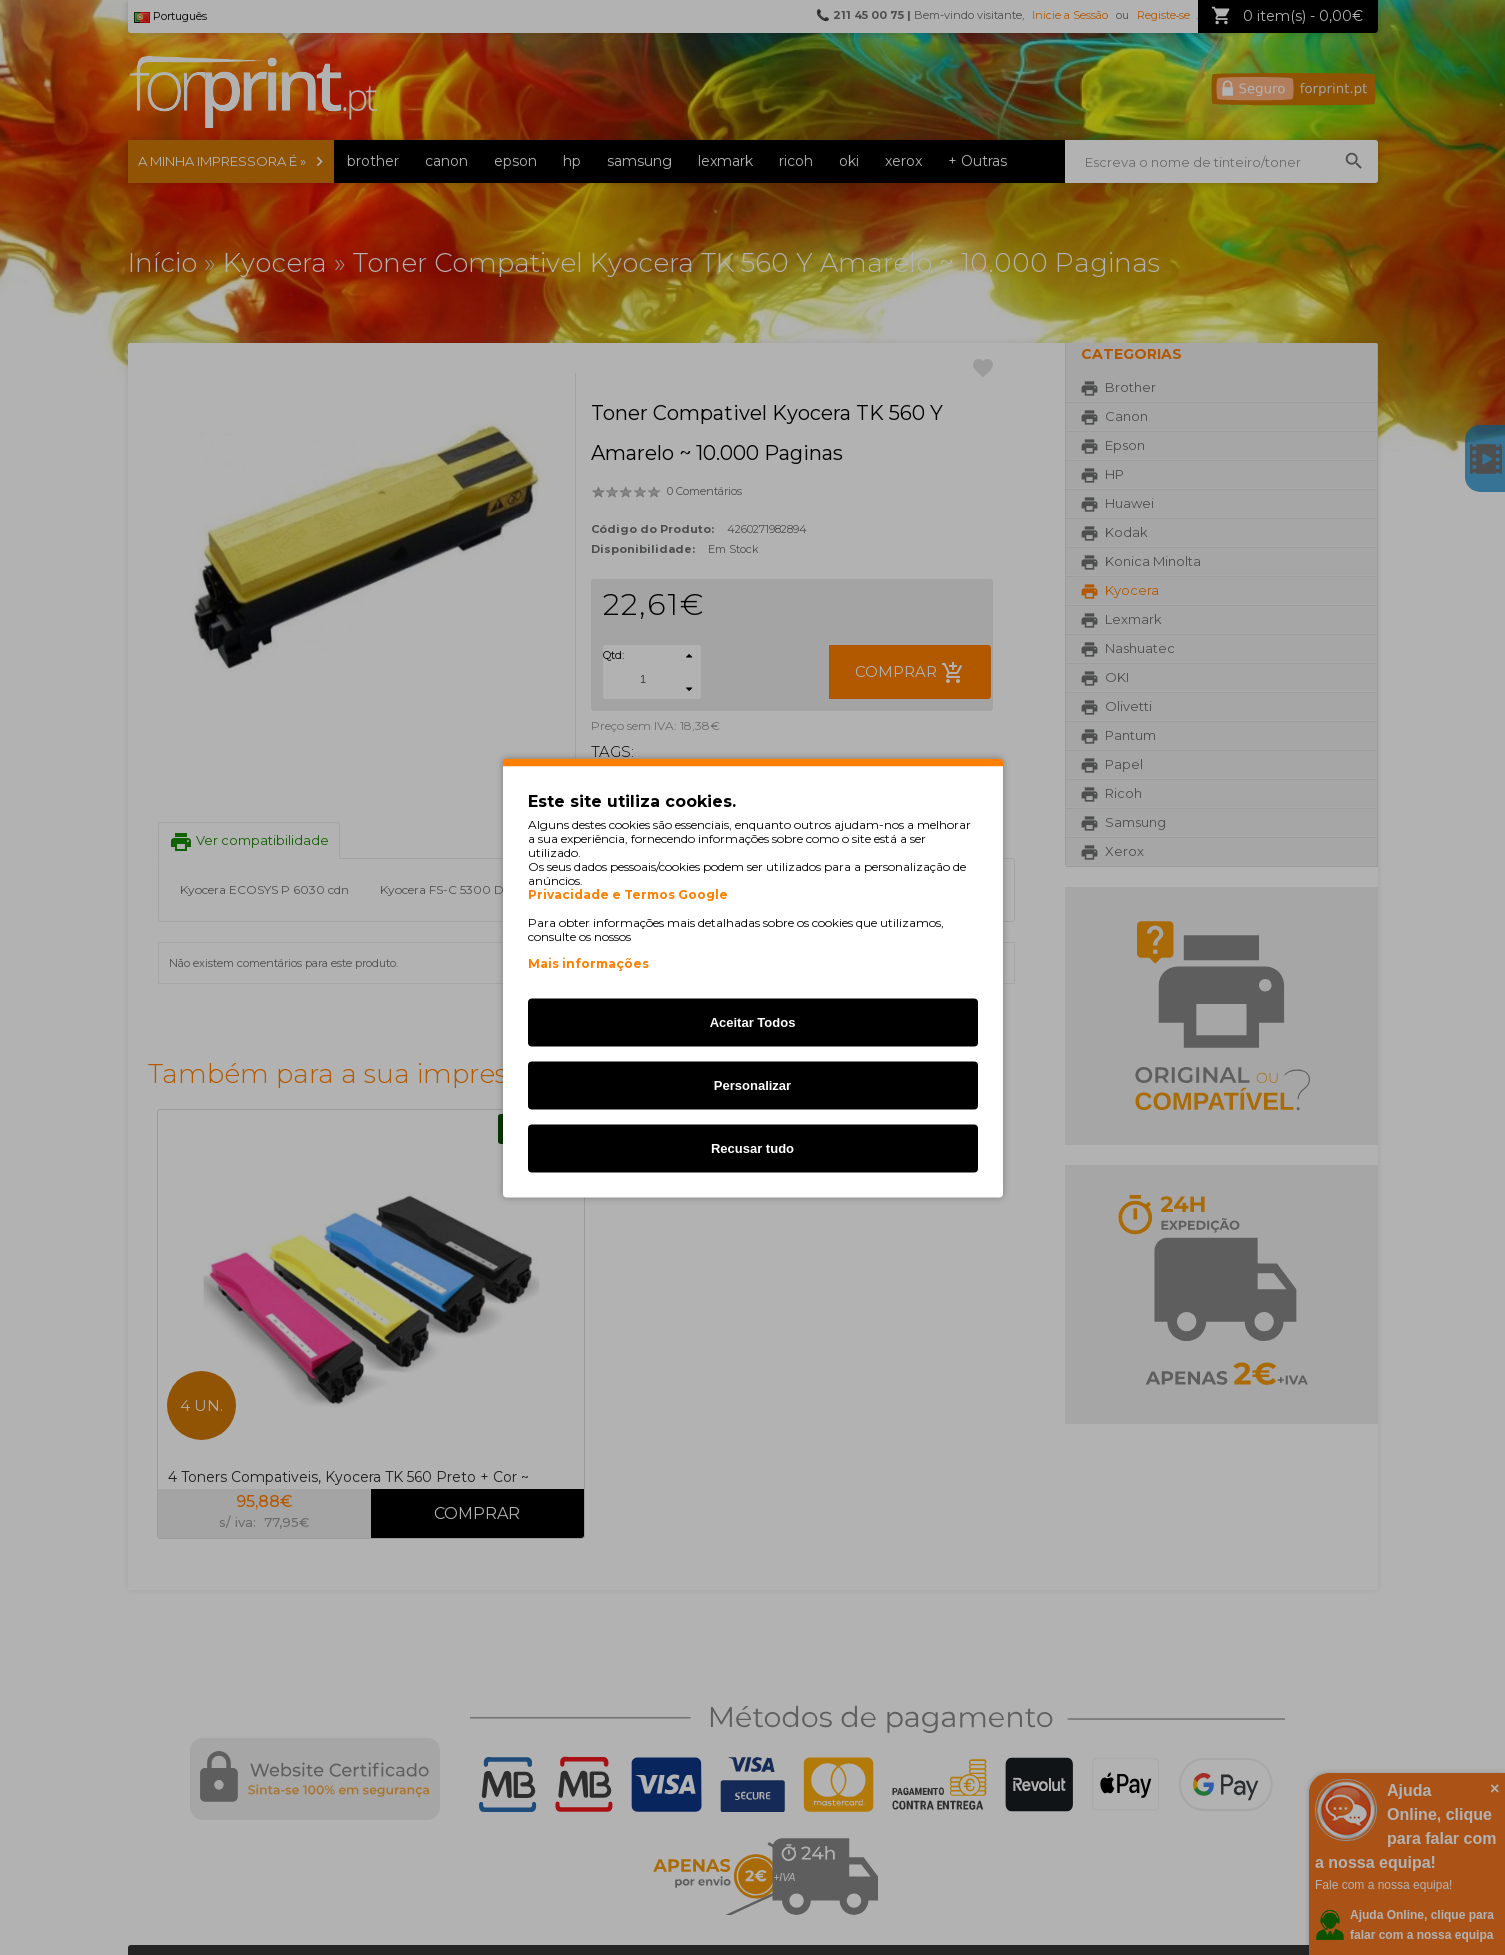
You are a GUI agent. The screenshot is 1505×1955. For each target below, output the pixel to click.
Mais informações (588, 962)
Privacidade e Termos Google (628, 894)
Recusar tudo (752, 1147)
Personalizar (752, 1084)
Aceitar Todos (753, 1021)
